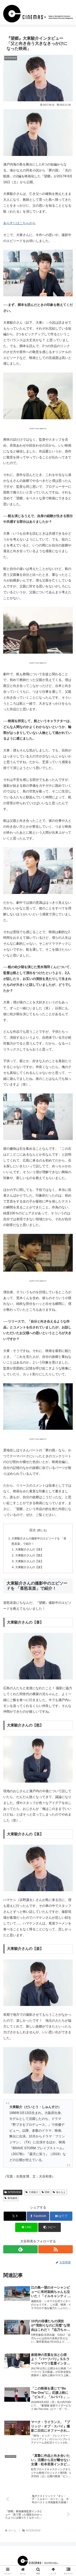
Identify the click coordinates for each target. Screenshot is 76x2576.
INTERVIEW (12, 2192)
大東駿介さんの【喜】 (29, 1549)
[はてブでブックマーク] (61, 2216)
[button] (49, 2227)
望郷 (46, 2192)
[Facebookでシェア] (38, 2216)
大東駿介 (32, 2192)
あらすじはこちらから (19, 223)
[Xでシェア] (15, 2216)
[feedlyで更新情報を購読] (20, 2249)
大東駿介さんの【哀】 (29, 1561)
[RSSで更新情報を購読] (55, 2249)
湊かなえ (59, 2192)
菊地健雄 (10, 2198)
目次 (32, 1530)
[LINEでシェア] (26, 2227)
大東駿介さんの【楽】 (29, 1567)
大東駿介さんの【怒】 (29, 1555)
